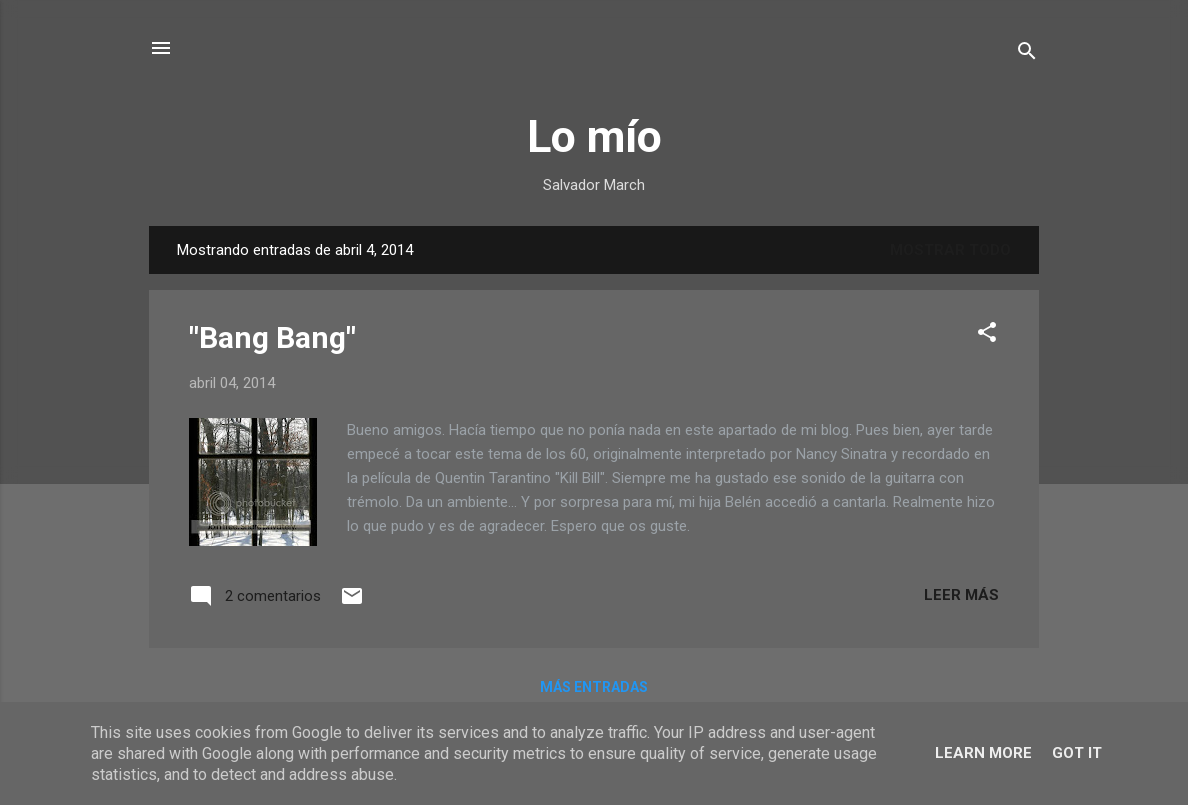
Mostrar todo (950, 250)
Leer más (961, 595)
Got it (1077, 753)
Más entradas (594, 687)
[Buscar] (1027, 54)
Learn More (983, 753)
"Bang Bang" (272, 337)
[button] (987, 335)
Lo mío (594, 136)
